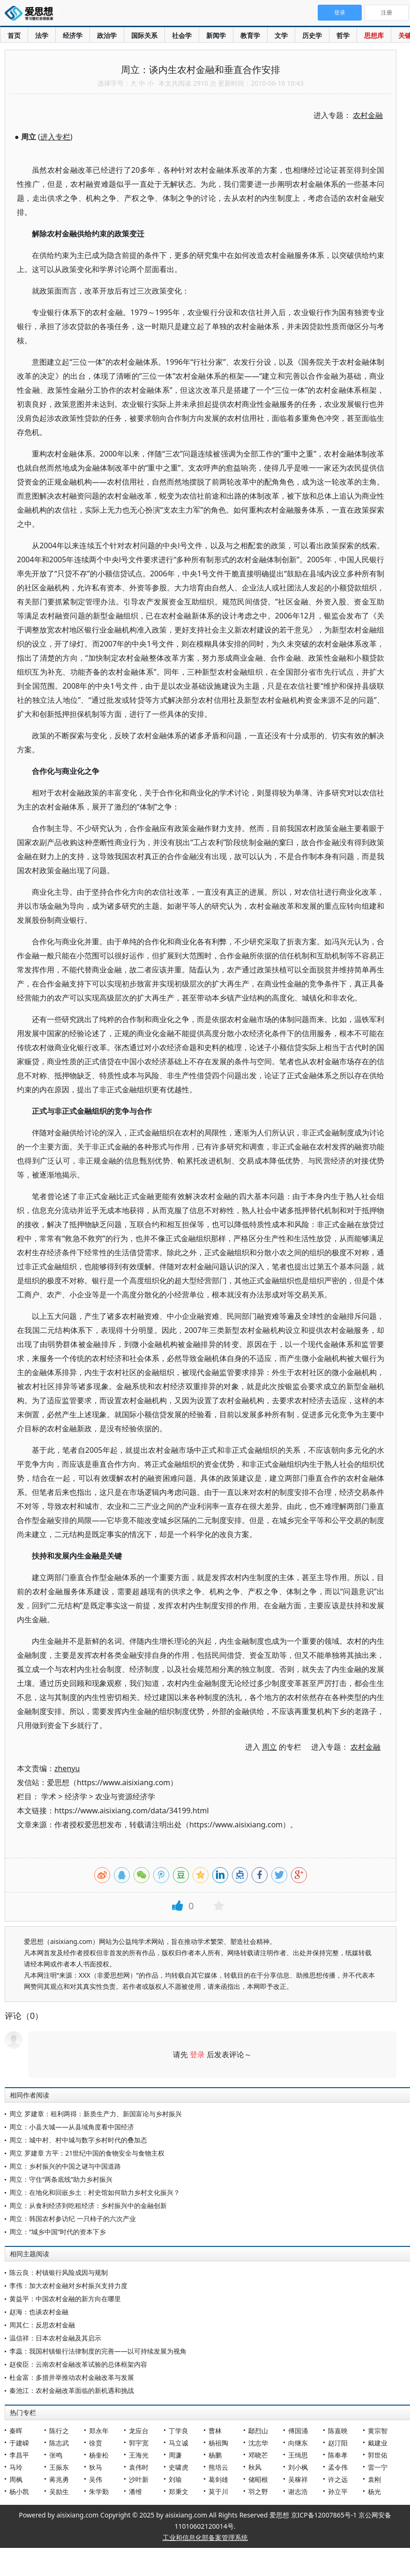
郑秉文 (178, 2491)
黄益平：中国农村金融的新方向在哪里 (65, 2298)
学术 (48, 1796)
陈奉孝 (338, 2455)
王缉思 (298, 2455)
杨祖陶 (218, 2442)
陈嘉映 (338, 2430)
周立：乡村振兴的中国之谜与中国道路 (65, 2166)
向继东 (298, 2442)
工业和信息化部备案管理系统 (205, 2537)
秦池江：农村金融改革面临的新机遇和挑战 (71, 2390)
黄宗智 (378, 2430)
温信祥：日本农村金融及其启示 (55, 2337)
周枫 (15, 2479)
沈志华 (258, 2442)
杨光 (374, 2491)
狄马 (95, 2467)
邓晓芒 (258, 2455)
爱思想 (32, 14)
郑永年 (99, 2430)
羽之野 (258, 2491)
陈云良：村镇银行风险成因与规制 (58, 2272)
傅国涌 (298, 2430)
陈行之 (59, 2430)
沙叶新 (139, 2479)
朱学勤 (99, 2491)
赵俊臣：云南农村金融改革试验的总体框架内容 (78, 2364)
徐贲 (95, 2442)
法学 (41, 35)
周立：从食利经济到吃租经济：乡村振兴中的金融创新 (88, 2205)
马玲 (15, 2467)
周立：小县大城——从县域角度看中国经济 (71, 2126)
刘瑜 (175, 2479)
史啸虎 (178, 2467)
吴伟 (95, 2479)
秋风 (254, 2467)
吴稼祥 (298, 2479)
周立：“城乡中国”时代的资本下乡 (57, 2231)
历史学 (312, 35)
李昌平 (19, 2455)
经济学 (72, 35)
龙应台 (139, 2430)
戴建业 (378, 2442)
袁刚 (374, 2479)
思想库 (374, 35)
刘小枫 (298, 2467)
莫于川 (218, 2491)
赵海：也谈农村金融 (38, 2311)
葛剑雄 (218, 2479)
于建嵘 (19, 2442)
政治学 (107, 35)
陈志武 (59, 2442)
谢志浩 (298, 2491)
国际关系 (144, 35)
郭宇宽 (139, 2442)
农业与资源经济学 (125, 1796)
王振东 (59, 2467)
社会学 (182, 35)
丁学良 (178, 2430)
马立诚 (178, 2442)
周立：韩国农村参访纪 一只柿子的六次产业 (72, 2218)
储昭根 (258, 2479)
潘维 (135, 2491)
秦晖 (15, 2430)
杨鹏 (215, 2455)
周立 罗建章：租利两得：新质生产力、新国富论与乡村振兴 (95, 2113)
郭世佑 (378, 2455)
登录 (197, 2054)
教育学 (250, 35)
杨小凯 (19, 2491)
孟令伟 (338, 2467)
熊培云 (218, 2467)
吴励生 (59, 2491)
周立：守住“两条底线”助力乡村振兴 (60, 2179)
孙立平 (338, 2491)
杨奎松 (99, 2455)
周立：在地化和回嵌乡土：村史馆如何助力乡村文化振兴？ (94, 2192)
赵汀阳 (338, 2442)
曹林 (215, 2430)
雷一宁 (378, 2467)
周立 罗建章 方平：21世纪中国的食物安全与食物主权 (86, 2153)
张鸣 (55, 2455)
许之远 (338, 2479)
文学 (281, 35)
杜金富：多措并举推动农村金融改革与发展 (71, 2377)
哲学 (343, 35)
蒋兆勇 (59, 2479)
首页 (14, 35)
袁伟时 (139, 2467)
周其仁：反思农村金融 (42, 2324)
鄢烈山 (258, 2430)
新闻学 (216, 35)
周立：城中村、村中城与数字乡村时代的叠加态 (78, 2139)
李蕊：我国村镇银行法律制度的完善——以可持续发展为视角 (97, 2351)
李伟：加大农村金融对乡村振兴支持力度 (68, 2285)
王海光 (139, 2455)
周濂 (175, 2455)
